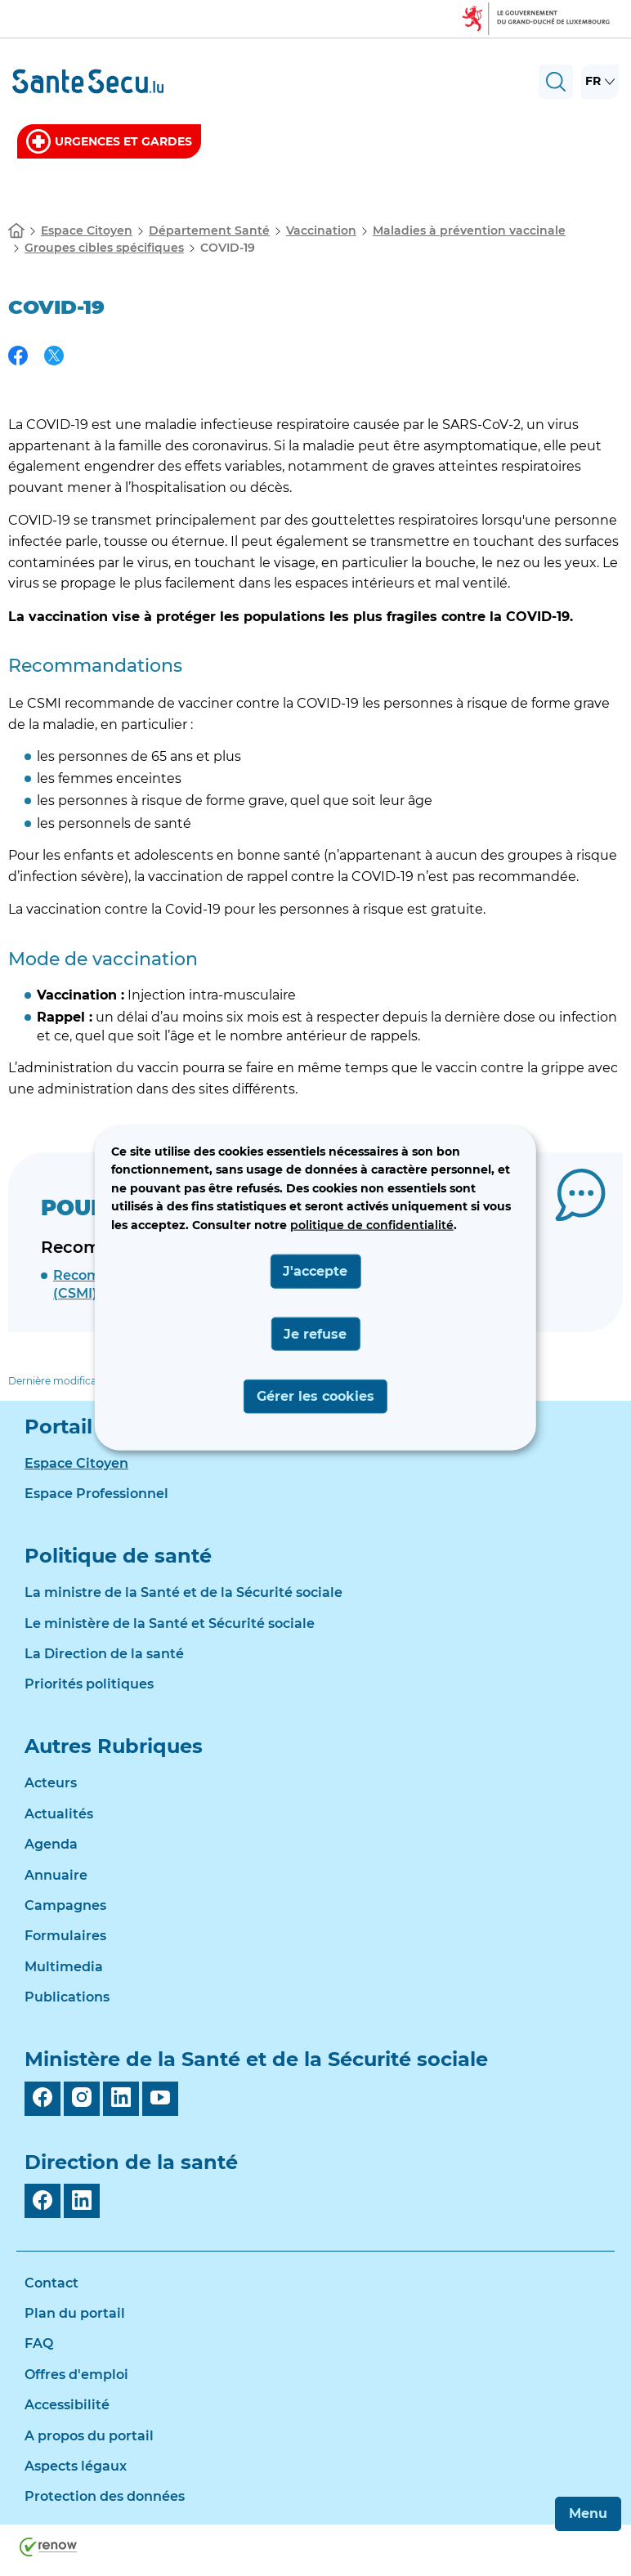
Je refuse (315, 1333)
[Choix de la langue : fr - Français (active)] (600, 82)
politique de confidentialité (372, 1224)
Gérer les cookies (315, 1396)
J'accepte (315, 1271)
